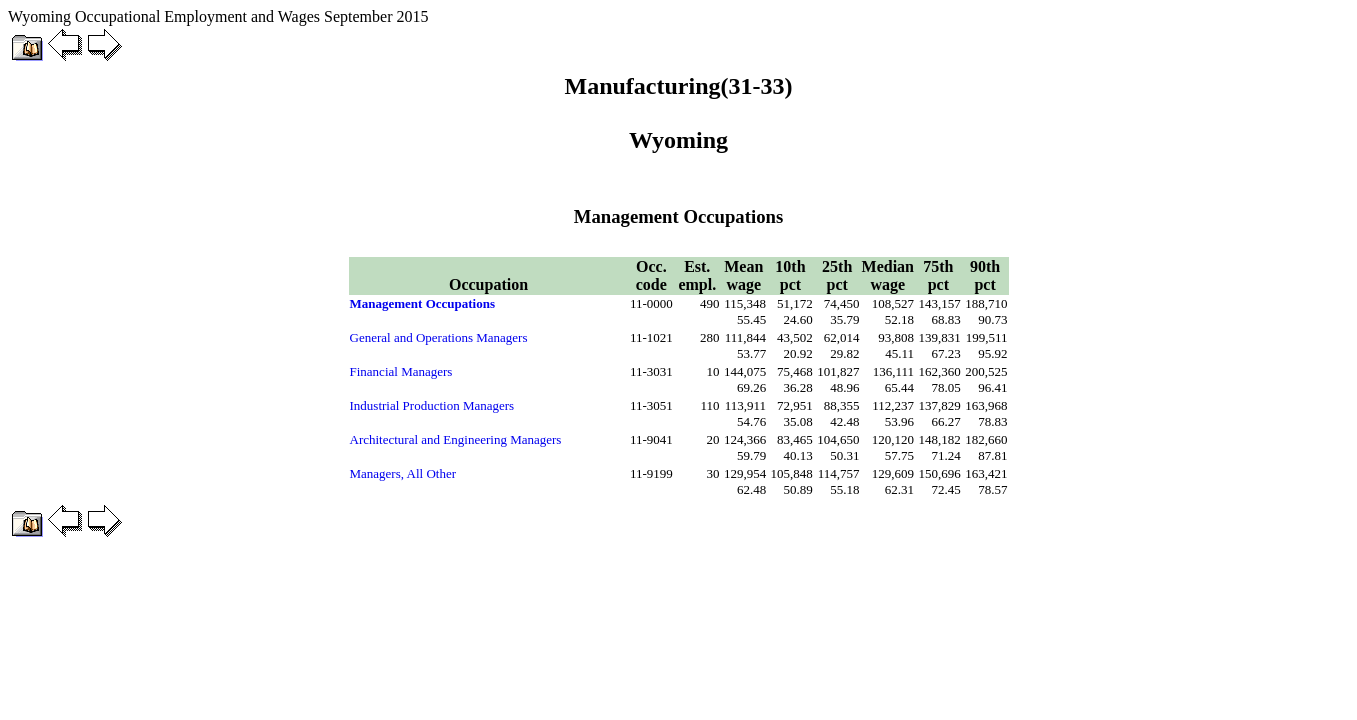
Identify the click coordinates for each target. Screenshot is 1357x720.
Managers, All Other (403, 473)
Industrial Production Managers (432, 405)
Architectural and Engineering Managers (456, 439)
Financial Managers (401, 371)
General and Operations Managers (439, 337)
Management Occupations (423, 303)
